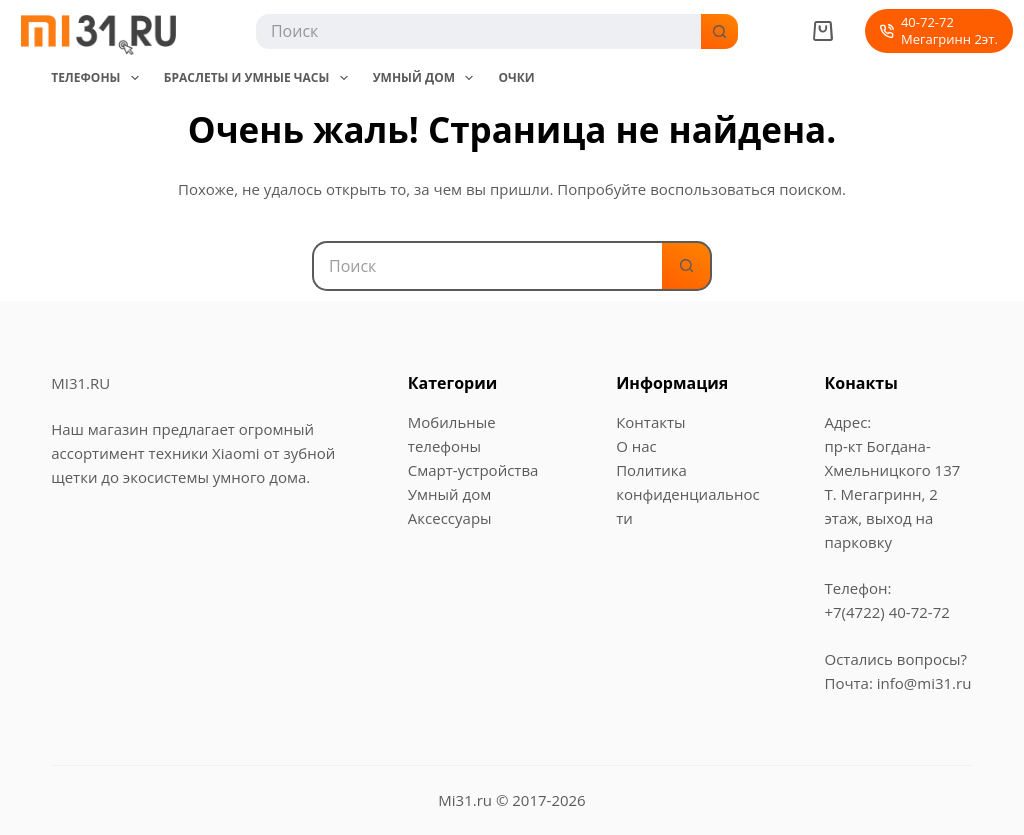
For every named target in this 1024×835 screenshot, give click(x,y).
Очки (516, 77)
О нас (636, 446)
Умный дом (427, 78)
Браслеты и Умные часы (260, 78)
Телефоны (99, 78)
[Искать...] (477, 31)
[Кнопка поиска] (720, 31)
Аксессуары (450, 518)
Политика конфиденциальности (687, 494)
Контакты (650, 422)
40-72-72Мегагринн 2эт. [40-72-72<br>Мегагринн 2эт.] (938, 30)
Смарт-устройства (473, 470)
